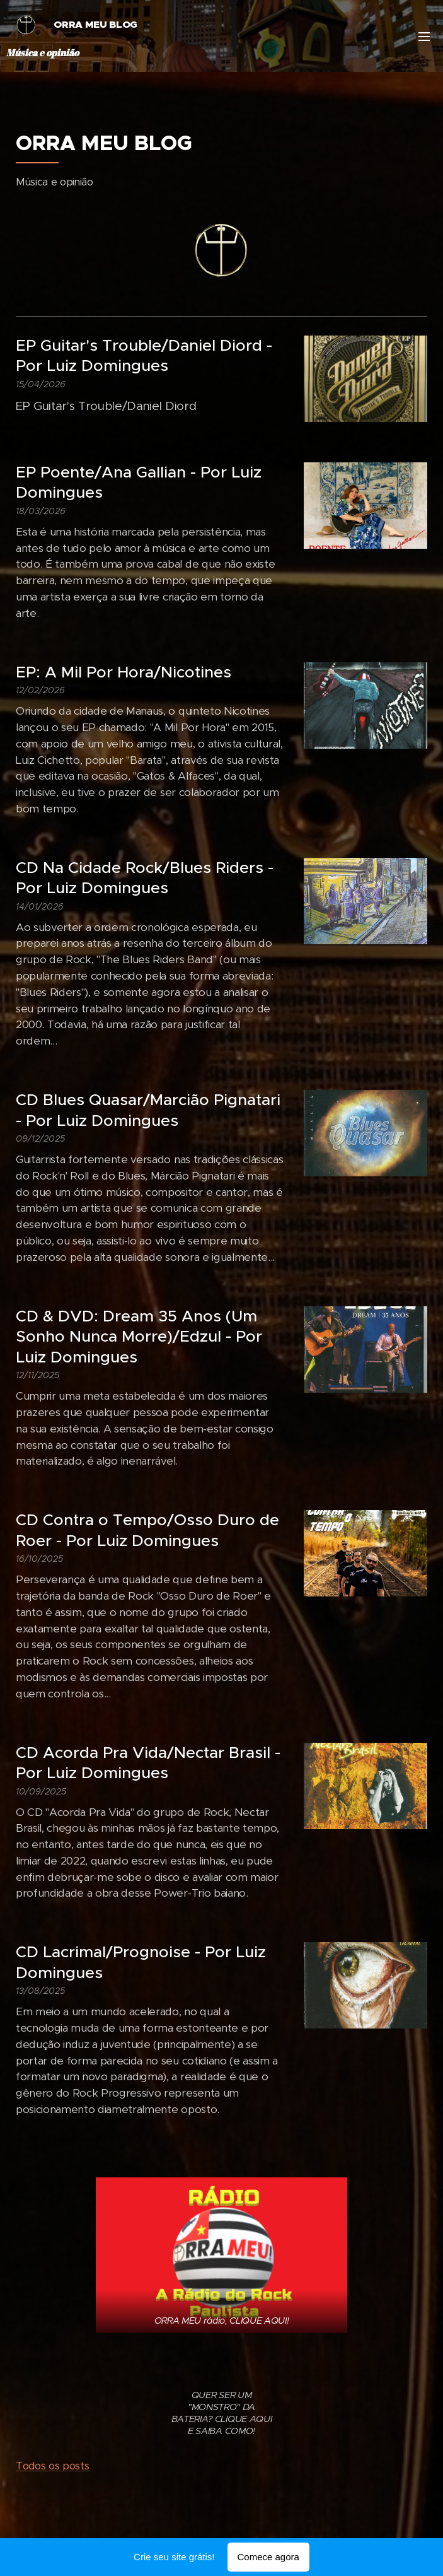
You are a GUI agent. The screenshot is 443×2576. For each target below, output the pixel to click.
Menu (424, 36)
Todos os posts (52, 2466)
